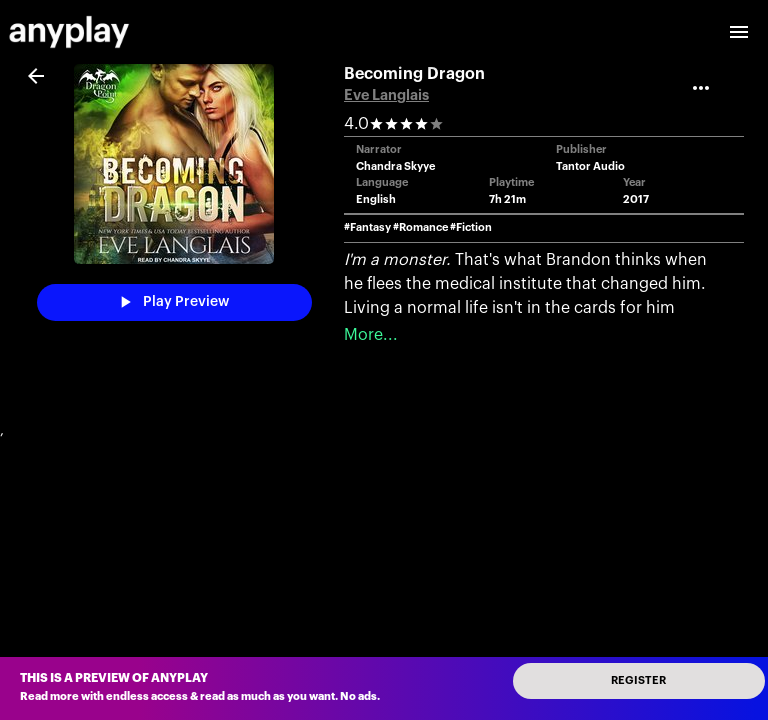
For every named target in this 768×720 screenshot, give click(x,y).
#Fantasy (367, 227)
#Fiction (471, 227)
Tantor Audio (590, 166)
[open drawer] (739, 32)
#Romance (420, 227)
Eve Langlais (386, 95)
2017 (636, 199)
